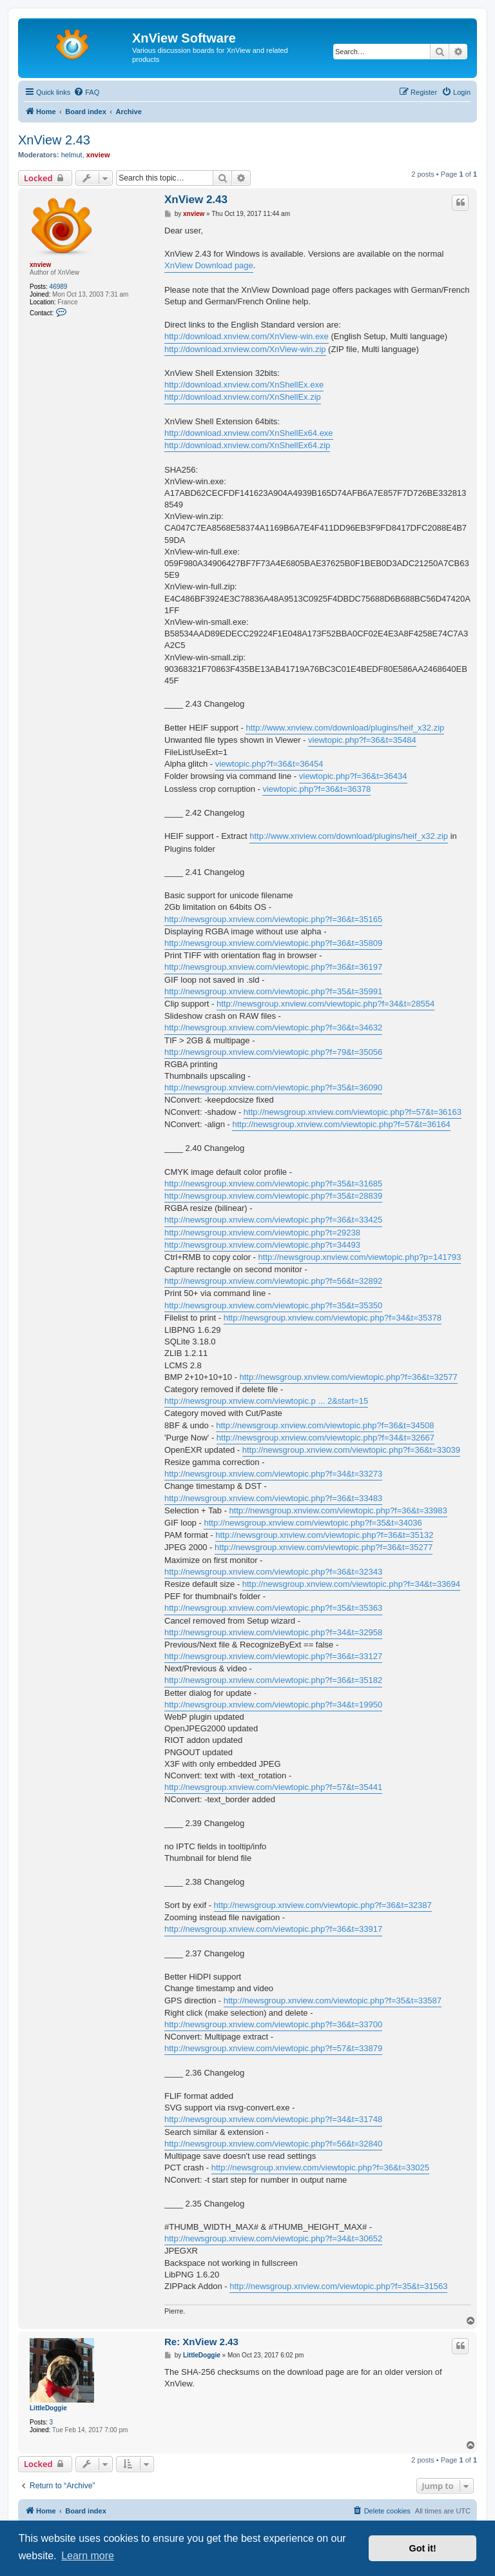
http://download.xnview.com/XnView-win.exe (246, 336)
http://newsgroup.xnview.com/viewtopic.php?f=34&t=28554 (325, 1003)
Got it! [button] (422, 2548)
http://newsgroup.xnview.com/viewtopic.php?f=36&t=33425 (273, 1219)
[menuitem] (86, 92)
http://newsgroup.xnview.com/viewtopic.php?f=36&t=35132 (324, 1535)
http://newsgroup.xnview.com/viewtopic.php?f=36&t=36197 (273, 967)
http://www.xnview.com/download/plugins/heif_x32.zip (345, 727)
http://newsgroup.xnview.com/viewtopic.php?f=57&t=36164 (341, 1124)
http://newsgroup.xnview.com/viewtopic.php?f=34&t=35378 (333, 1317)
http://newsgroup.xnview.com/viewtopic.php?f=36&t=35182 (273, 1680)
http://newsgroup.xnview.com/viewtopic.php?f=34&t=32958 (273, 1632)
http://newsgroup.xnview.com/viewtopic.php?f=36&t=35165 (273, 919)
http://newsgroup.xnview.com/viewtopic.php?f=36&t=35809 (273, 943)
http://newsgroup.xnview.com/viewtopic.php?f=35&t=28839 (273, 1196)
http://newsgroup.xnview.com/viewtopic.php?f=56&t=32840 (273, 2143)
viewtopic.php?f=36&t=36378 (316, 789)
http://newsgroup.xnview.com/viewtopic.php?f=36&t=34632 (273, 1027)
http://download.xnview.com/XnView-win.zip (245, 349)
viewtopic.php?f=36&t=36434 (353, 776)
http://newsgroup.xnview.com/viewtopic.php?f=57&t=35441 (273, 1787)
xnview (98, 155)
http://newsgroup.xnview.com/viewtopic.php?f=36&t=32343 (273, 1572)
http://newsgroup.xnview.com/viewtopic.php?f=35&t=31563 (338, 2286)
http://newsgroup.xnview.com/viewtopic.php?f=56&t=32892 (273, 1281)
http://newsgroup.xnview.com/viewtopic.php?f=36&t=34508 (325, 1425)
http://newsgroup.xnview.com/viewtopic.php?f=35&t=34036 (313, 1523)
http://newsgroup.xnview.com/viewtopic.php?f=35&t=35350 (273, 1305)
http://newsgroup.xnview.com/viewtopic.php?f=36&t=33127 (273, 1656)
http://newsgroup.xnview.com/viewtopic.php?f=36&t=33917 (273, 1929)
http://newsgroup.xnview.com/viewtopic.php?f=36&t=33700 (273, 2024)
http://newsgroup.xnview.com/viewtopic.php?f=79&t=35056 (273, 1052)
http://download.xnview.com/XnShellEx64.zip (247, 445)
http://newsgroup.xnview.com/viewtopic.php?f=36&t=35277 (323, 1547)
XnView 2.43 (54, 140)
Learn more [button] (87, 2555)
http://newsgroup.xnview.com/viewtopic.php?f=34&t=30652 (273, 2238)
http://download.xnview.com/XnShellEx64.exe (248, 433)
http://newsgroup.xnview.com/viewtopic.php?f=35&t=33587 (333, 2000)
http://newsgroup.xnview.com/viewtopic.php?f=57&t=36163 (352, 1112)
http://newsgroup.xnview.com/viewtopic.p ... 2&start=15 (266, 1401)
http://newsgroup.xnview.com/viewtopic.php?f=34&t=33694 (351, 1584)
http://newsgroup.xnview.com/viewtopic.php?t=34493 (262, 1245)
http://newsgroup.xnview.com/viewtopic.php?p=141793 (359, 1257)
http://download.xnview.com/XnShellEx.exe (244, 384)
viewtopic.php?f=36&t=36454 (269, 764)
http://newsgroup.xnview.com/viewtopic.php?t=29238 (262, 1232)
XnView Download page (208, 265)
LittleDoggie (48, 2408)
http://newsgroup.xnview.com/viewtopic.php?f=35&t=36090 (273, 1087)
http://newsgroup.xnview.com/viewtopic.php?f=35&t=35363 (273, 1608)
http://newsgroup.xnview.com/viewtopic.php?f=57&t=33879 (273, 2048)
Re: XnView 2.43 (201, 2341)
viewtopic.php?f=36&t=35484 (362, 740)
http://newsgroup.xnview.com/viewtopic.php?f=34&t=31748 (273, 2119)
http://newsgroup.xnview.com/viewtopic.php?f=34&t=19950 (273, 1704)
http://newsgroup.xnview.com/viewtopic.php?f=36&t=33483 (273, 1498)
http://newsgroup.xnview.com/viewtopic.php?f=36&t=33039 (351, 1450)
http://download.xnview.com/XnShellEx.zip (242, 397)
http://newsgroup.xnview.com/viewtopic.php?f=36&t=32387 (323, 1905)
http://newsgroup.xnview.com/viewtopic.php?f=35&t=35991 (273, 991)
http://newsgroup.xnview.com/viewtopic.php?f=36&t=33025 (320, 2167)
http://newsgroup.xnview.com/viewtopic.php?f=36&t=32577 (349, 1377)
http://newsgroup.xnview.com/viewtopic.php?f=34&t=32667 (325, 1437)
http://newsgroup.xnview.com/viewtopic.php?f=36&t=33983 (338, 1510)
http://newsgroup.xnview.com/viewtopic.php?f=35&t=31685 (273, 1183)
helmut (71, 155)
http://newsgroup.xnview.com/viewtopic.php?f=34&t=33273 (273, 1474)
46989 (59, 286)
